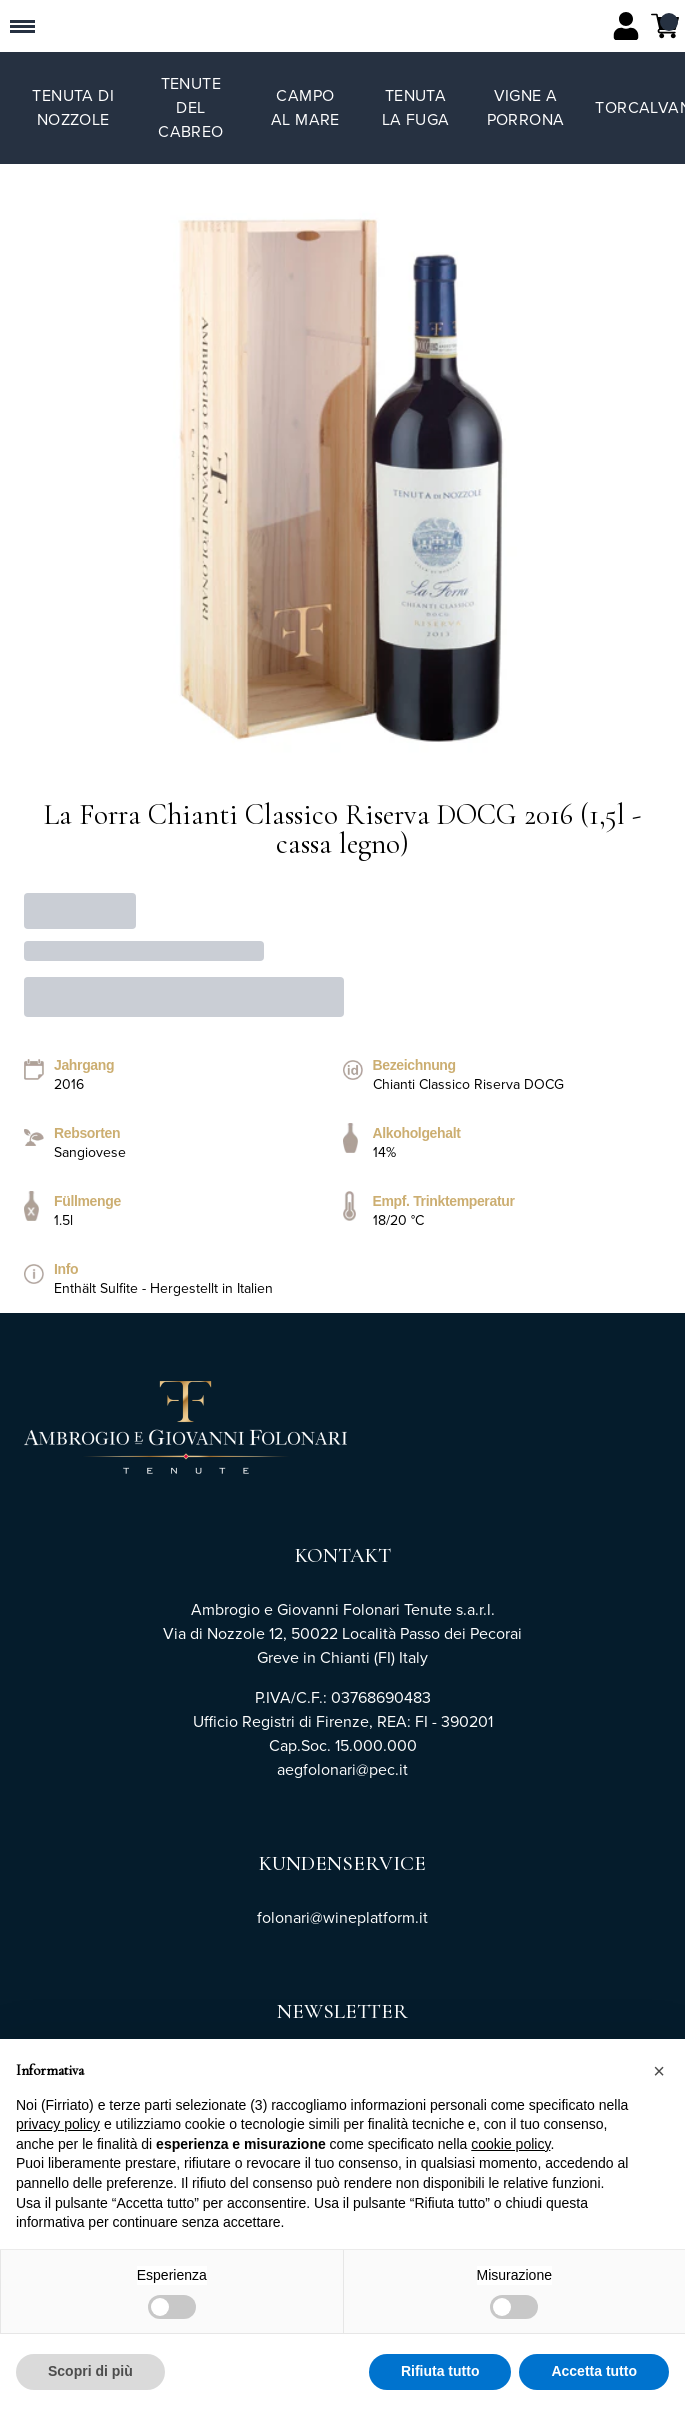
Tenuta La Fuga (416, 107)
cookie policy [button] (510, 2144)
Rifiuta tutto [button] (440, 2372)
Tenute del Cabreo (190, 107)
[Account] (626, 26)
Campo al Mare (305, 107)
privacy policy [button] (58, 2125)
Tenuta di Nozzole (73, 107)
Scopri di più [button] (90, 2372)
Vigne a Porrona (526, 107)
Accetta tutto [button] (594, 2372)
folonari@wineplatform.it (342, 1917)
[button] (659, 2071)
